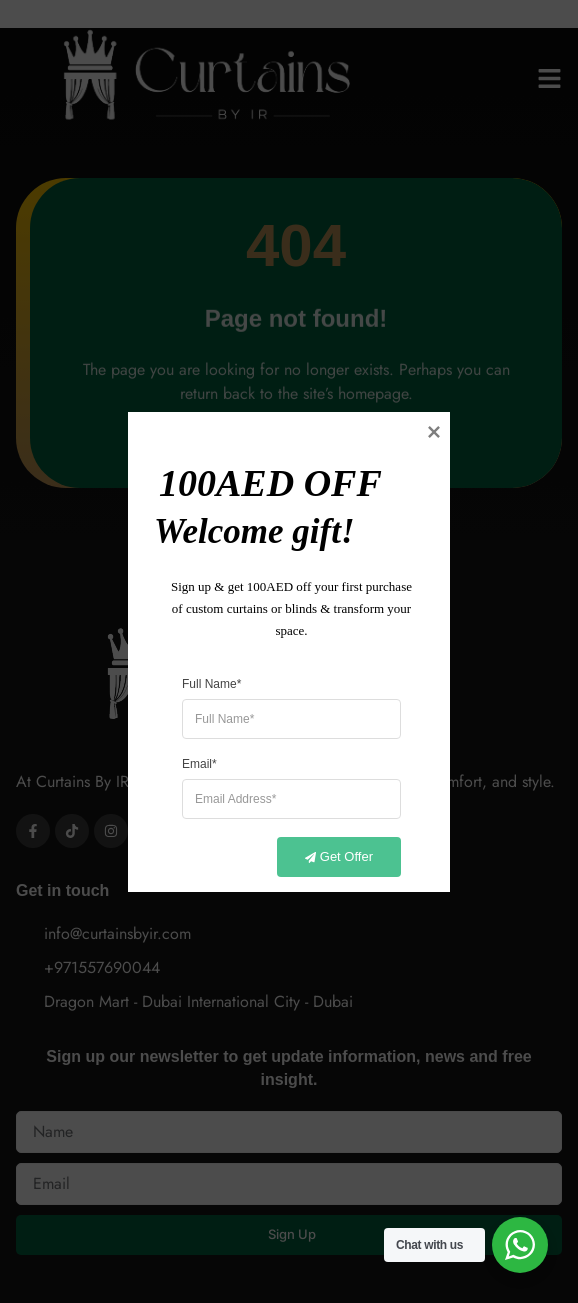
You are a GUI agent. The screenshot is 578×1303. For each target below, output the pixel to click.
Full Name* (211, 683)
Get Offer (327, 856)
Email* (199, 763)
